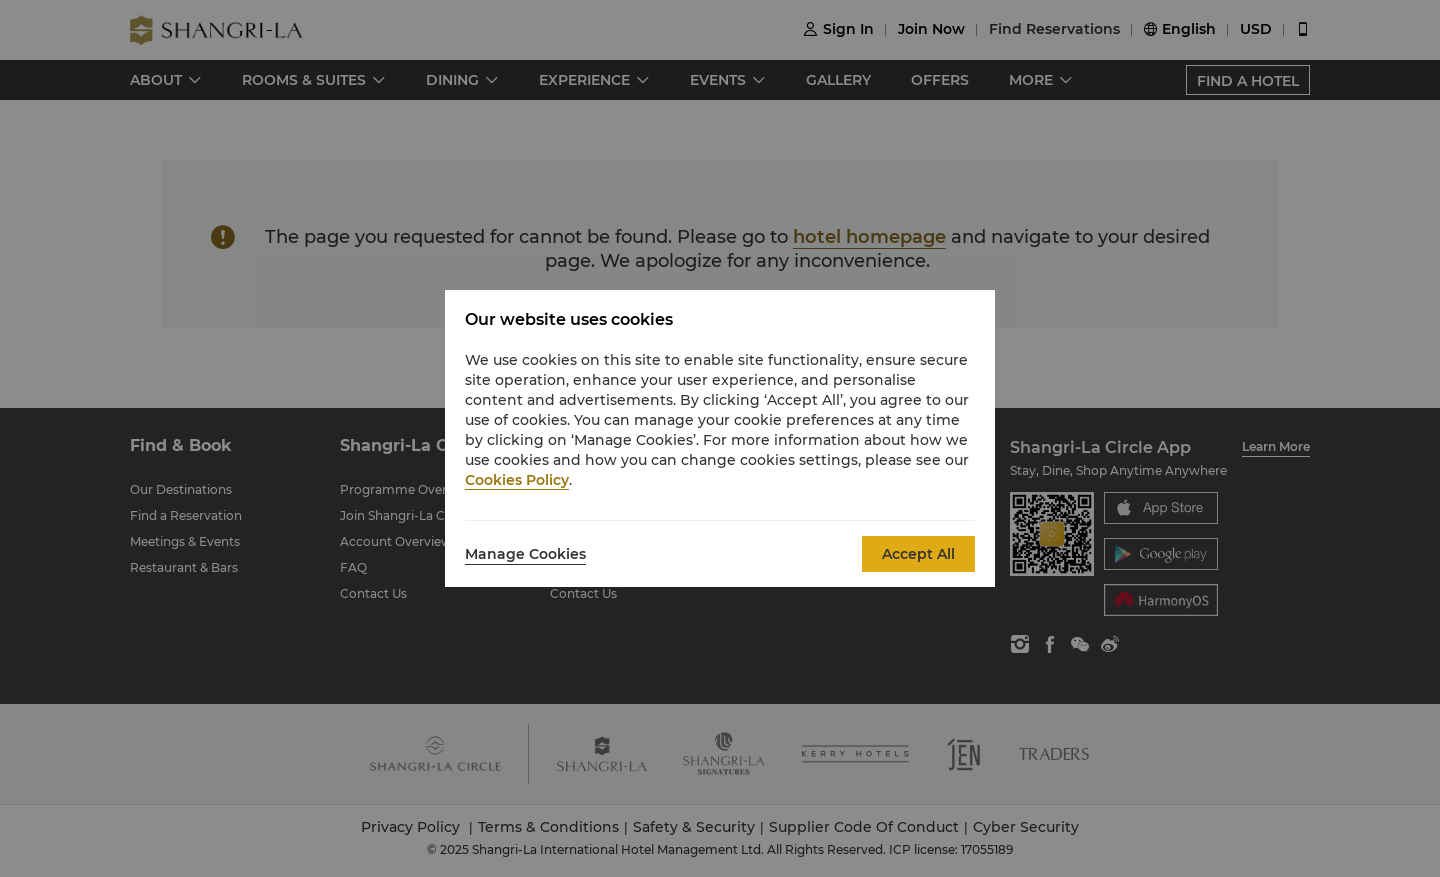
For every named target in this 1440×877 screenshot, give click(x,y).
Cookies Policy (517, 480)
